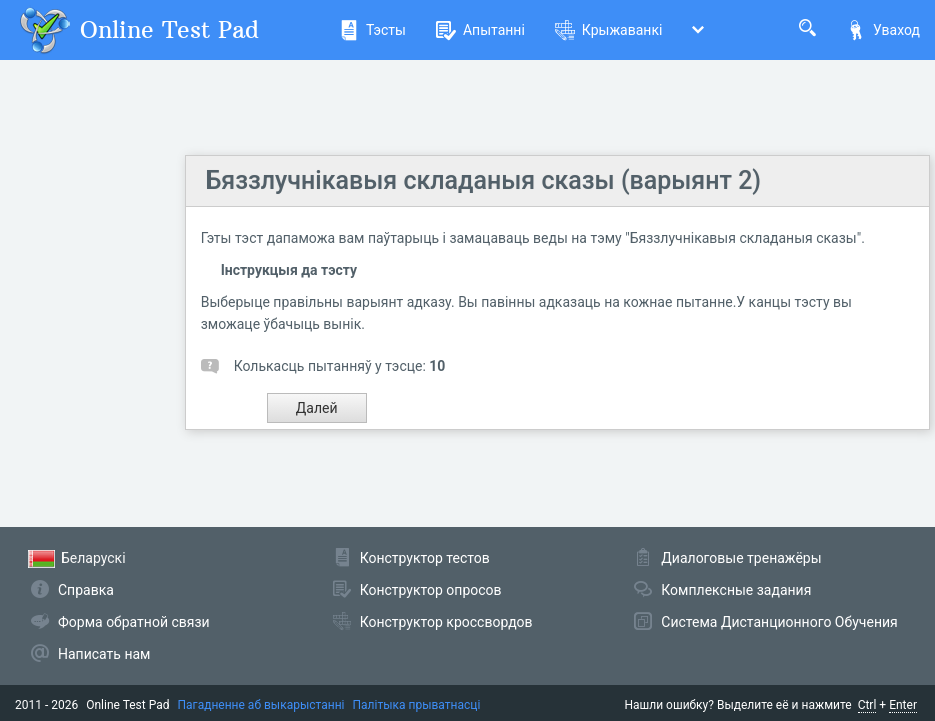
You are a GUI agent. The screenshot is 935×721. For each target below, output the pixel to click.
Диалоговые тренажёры (741, 558)
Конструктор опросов (431, 590)
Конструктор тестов (425, 558)
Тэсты (372, 30)
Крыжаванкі (609, 30)
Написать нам (104, 654)
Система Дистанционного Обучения (779, 622)
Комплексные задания (736, 590)
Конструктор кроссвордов (446, 622)
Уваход (883, 30)
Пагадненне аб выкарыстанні (261, 705)
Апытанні (480, 30)
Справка (86, 590)
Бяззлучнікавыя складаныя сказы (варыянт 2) (483, 180)
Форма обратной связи (134, 622)
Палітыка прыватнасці (416, 705)
